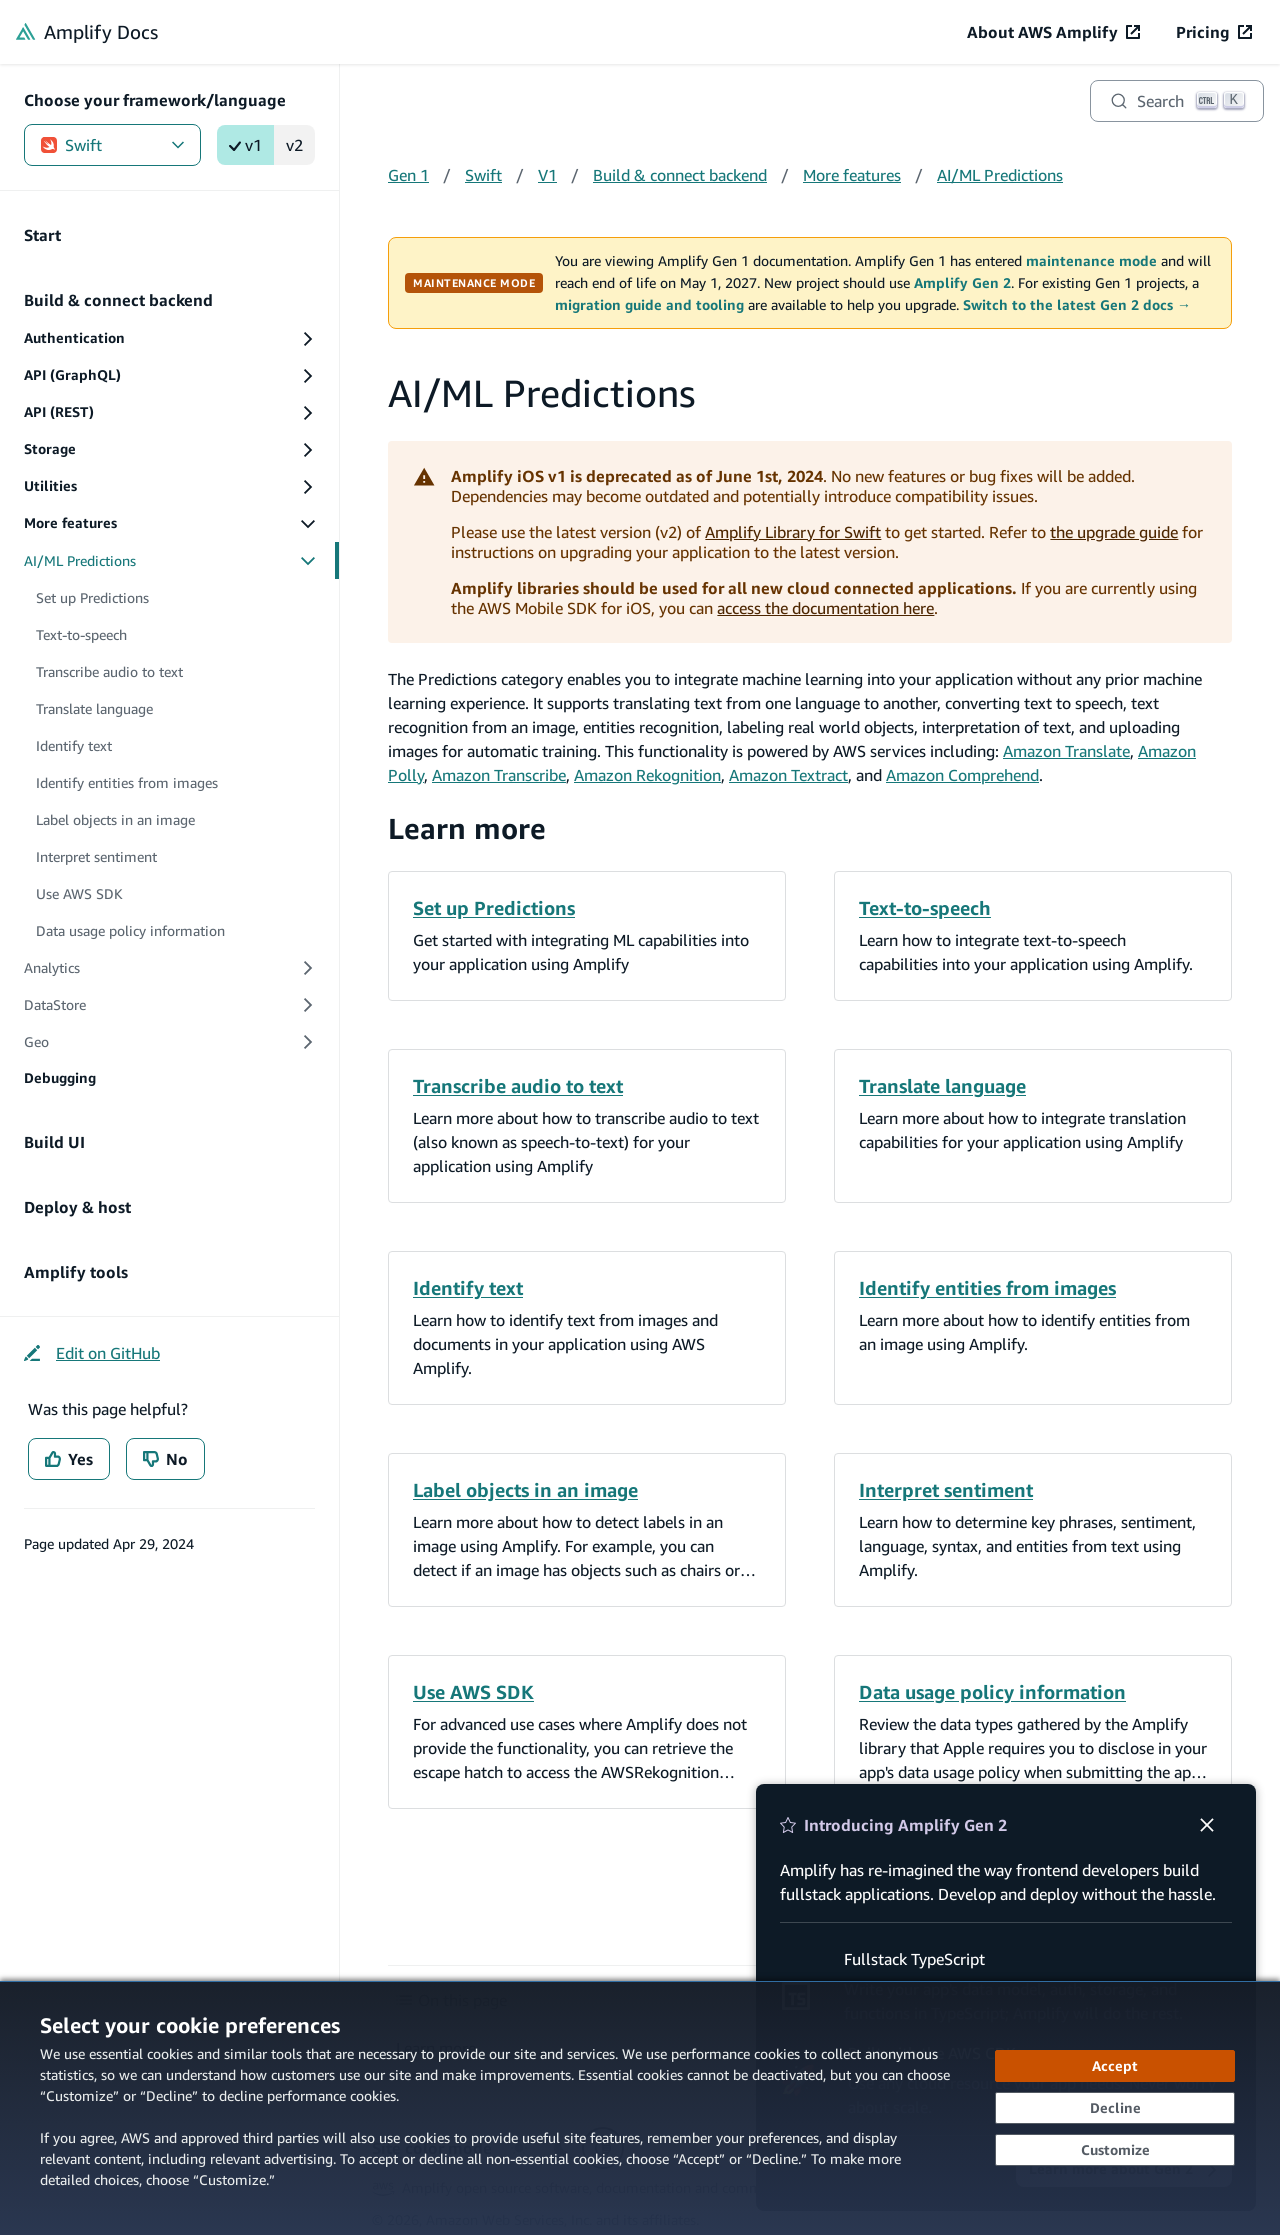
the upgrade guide (1114, 532)
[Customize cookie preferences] (1115, 2150)
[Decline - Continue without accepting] (1115, 2108)
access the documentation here (825, 608)
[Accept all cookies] (1115, 2066)
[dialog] (640, 2108)
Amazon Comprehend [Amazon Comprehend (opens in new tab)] (962, 775)
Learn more (467, 828)
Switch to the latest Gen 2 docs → (1077, 305)
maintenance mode (1091, 261)
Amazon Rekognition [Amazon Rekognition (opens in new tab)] (647, 775)
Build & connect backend (680, 175)
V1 (547, 175)
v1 (245, 145)
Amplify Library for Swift (793, 532)
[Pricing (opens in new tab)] (1214, 32)
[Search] (1177, 101)
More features (852, 175)
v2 (294, 145)
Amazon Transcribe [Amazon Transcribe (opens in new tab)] (499, 775)
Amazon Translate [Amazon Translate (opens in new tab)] (1066, 751)
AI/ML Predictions (1000, 175)
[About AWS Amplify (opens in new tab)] (1053, 32)
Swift (112, 145)
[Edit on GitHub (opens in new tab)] (92, 1353)
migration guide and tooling (649, 305)
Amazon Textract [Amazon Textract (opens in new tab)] (788, 775)
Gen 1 (408, 175)
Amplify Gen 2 (962, 283)
